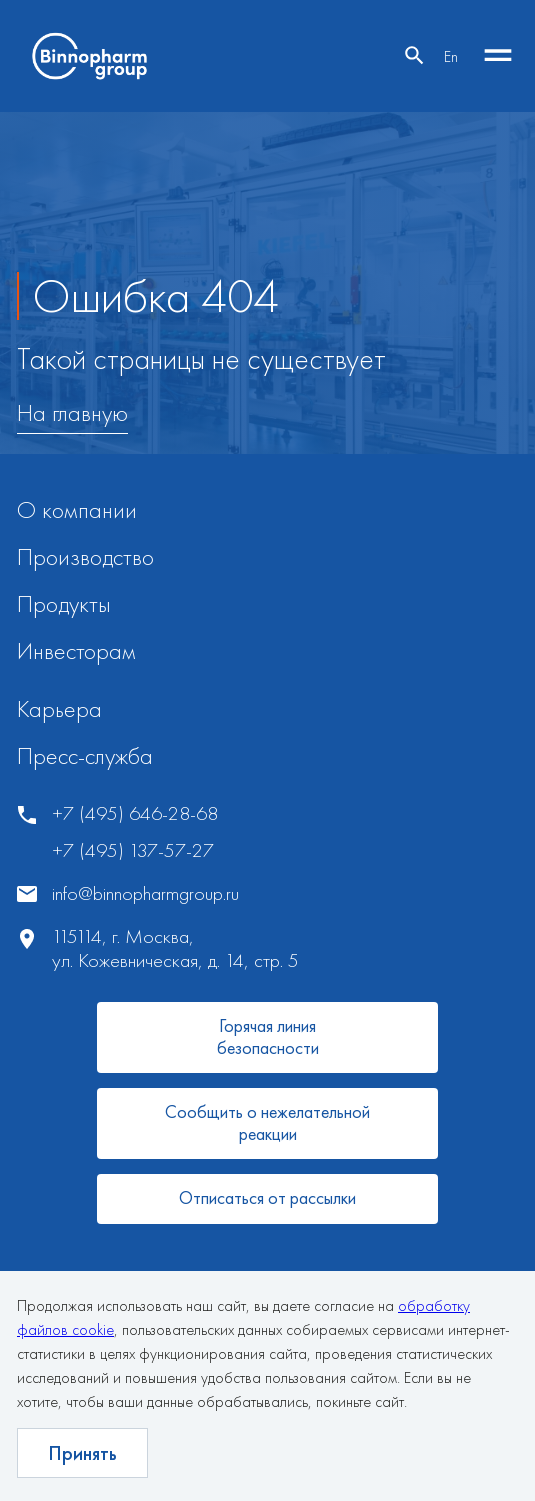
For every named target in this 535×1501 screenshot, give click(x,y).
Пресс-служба (85, 755)
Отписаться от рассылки (267, 1197)
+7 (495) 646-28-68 (135, 813)
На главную (72, 413)
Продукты (64, 603)
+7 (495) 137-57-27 (133, 850)
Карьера (59, 708)
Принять (82, 1453)
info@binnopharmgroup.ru (145, 893)
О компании (77, 509)
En (451, 56)
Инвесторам (76, 650)
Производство (85, 556)
